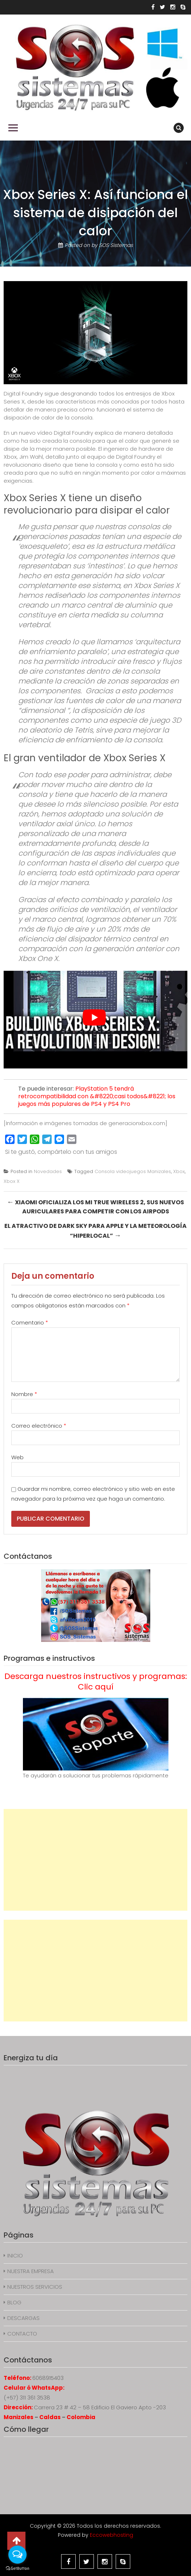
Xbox (179, 1171)
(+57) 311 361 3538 (27, 2397)
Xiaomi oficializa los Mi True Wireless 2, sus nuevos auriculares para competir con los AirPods (95, 1206)
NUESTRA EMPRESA (30, 2271)
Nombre (24, 1394)
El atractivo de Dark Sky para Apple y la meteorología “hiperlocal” (95, 1231)
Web (17, 1457)
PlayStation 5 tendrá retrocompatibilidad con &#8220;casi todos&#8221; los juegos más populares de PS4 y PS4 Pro (96, 1096)
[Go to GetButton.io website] (17, 2568)
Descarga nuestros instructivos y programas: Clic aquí (95, 1681)
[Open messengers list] (17, 2554)
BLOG (14, 2302)
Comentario (29, 1322)
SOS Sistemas (116, 245)
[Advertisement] (95, 1860)
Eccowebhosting (111, 2535)
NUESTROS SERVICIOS (34, 2287)
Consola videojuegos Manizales (133, 1171)
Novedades (48, 1171)
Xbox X (12, 1181)
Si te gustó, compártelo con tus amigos (61, 1152)
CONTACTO (22, 2333)
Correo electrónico (38, 1425)
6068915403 (48, 2378)
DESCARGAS (23, 2318)
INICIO (15, 2255)
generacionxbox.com (136, 1123)
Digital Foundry (73, 433)
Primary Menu (13, 128)
